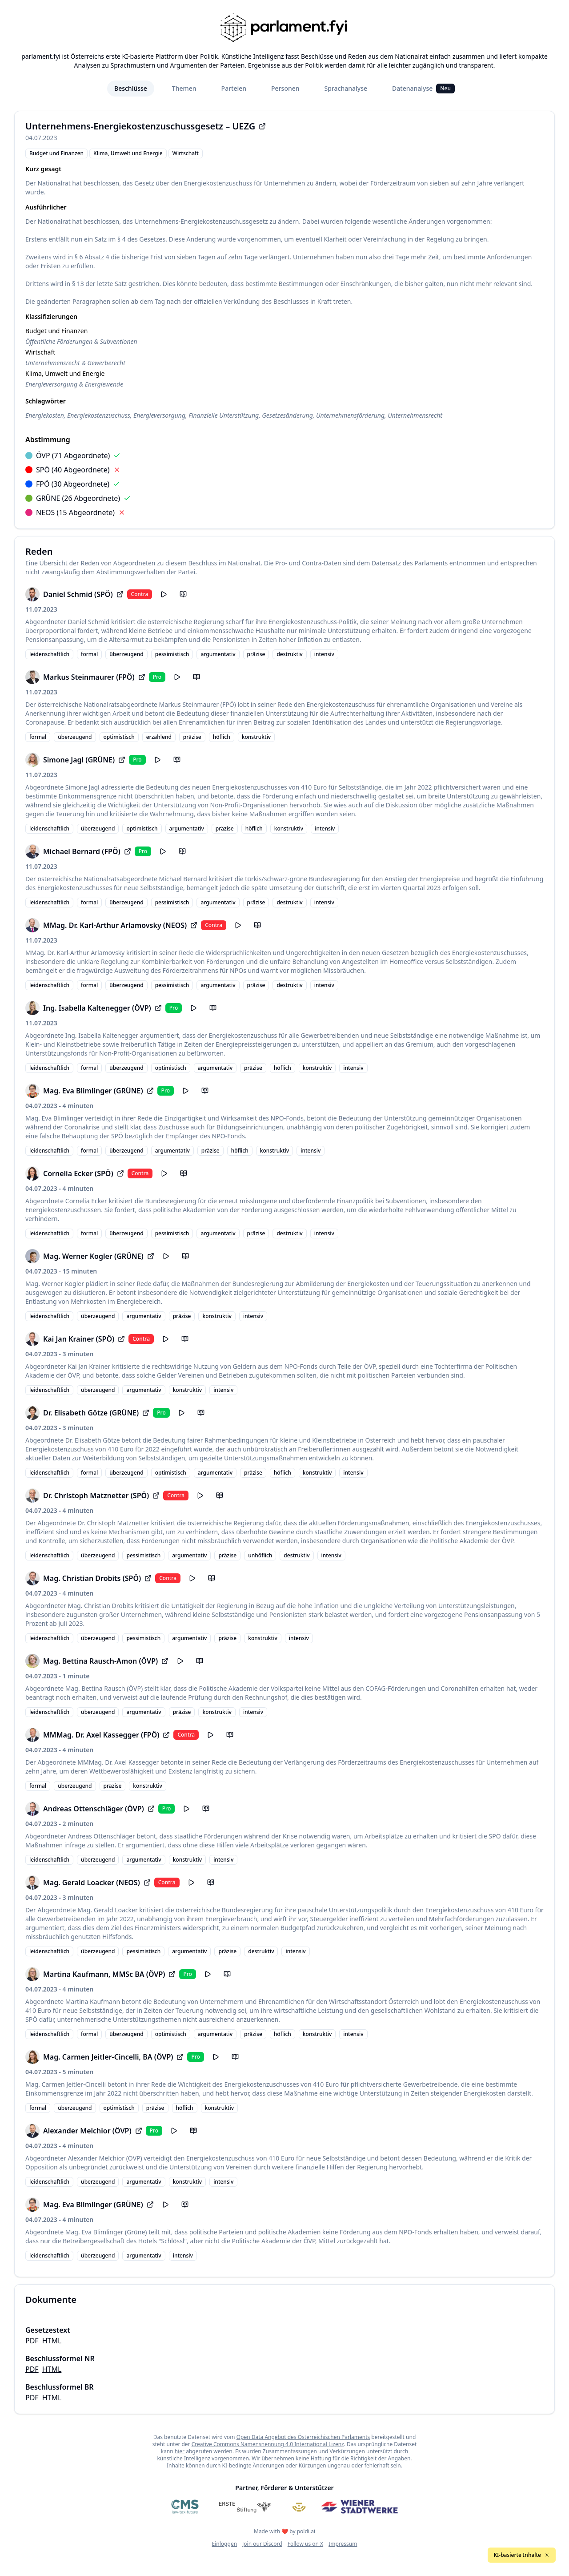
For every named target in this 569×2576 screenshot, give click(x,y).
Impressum (343, 2544)
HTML (52, 2341)
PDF (32, 2341)
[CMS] (185, 2506)
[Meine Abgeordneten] (299, 2506)
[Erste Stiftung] (245, 2506)
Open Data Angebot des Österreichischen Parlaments (303, 2437)
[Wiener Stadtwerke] (359, 2506)
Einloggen (224, 2544)
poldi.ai (306, 2531)
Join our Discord (262, 2544)
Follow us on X (305, 2544)
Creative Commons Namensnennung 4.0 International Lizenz (268, 2444)
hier (179, 2451)
